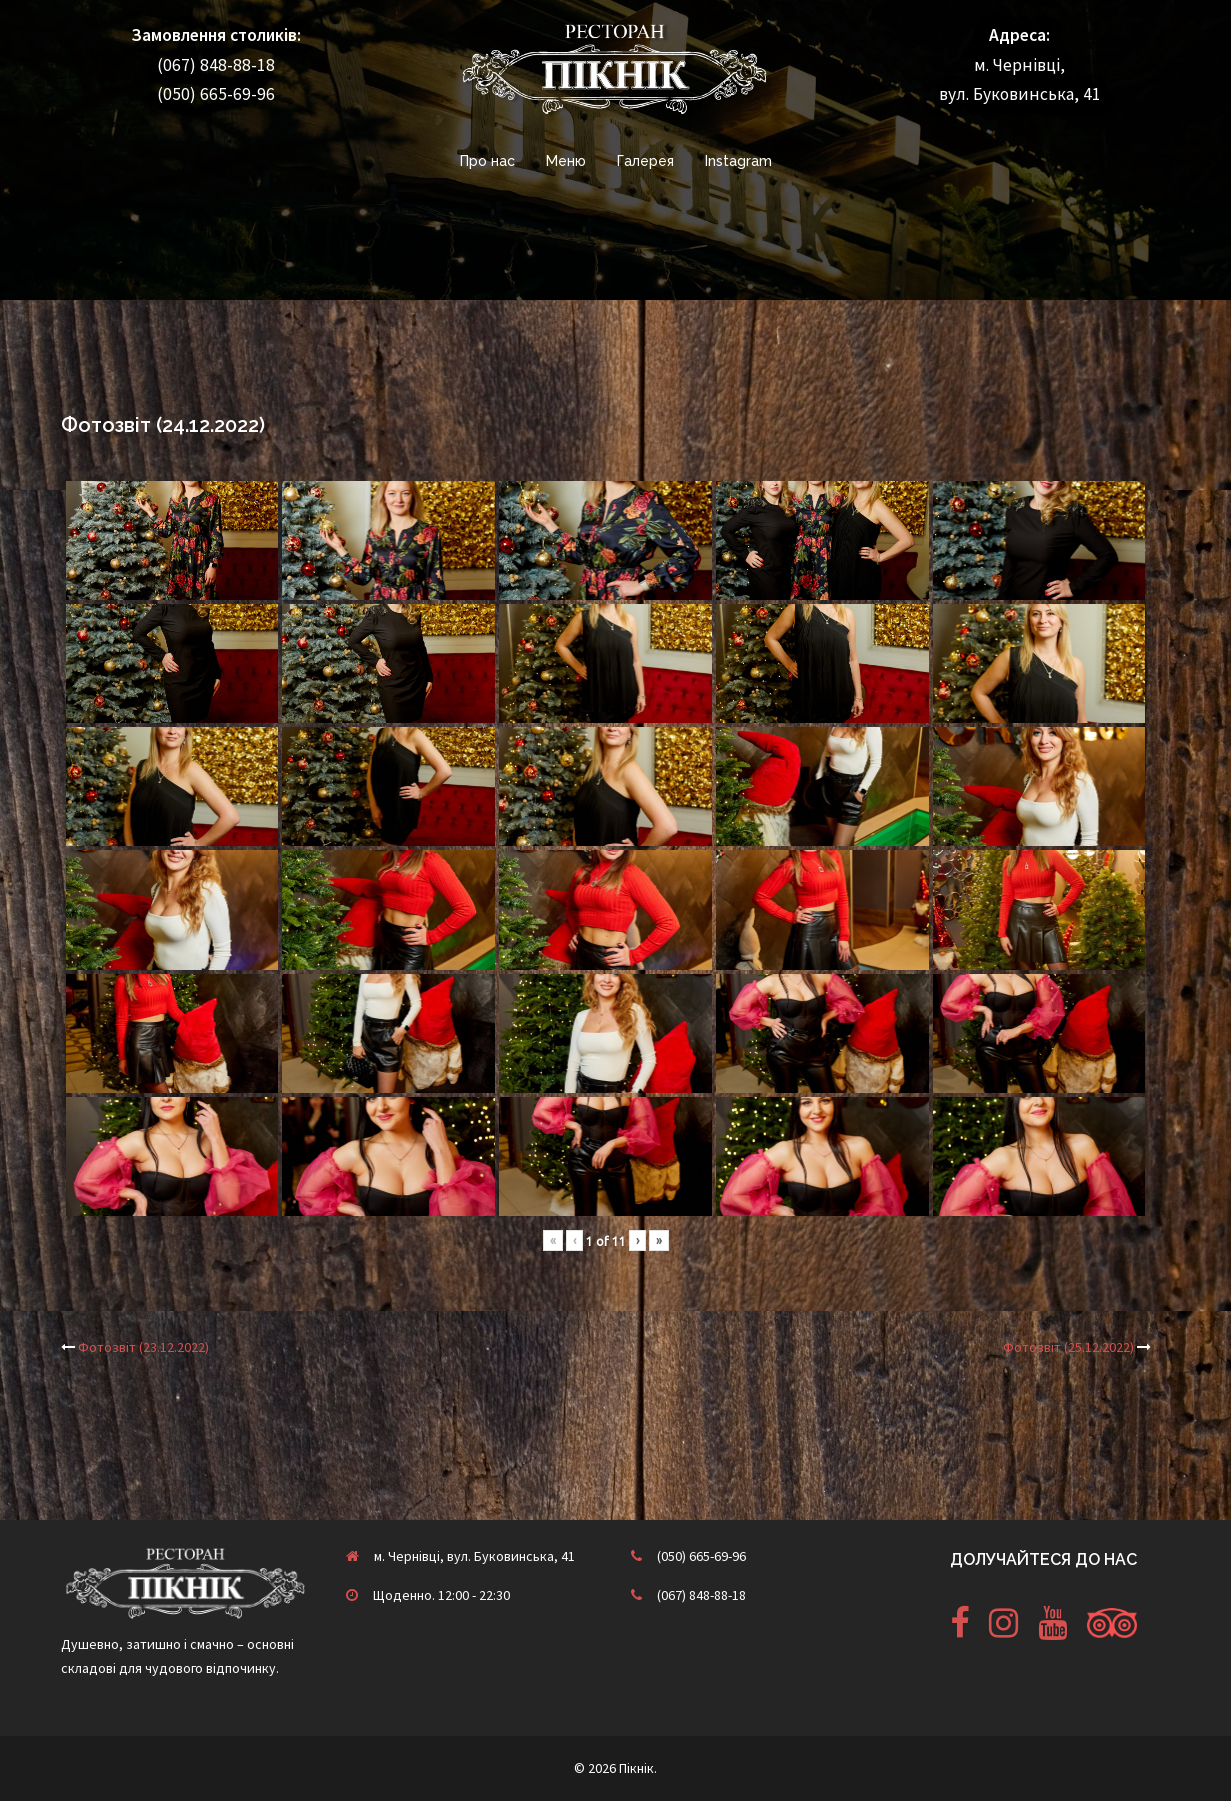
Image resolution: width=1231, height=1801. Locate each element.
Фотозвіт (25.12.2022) (1068, 1347)
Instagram (738, 161)
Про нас (487, 161)
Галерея (645, 161)
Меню (566, 161)
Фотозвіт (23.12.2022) (143, 1347)
